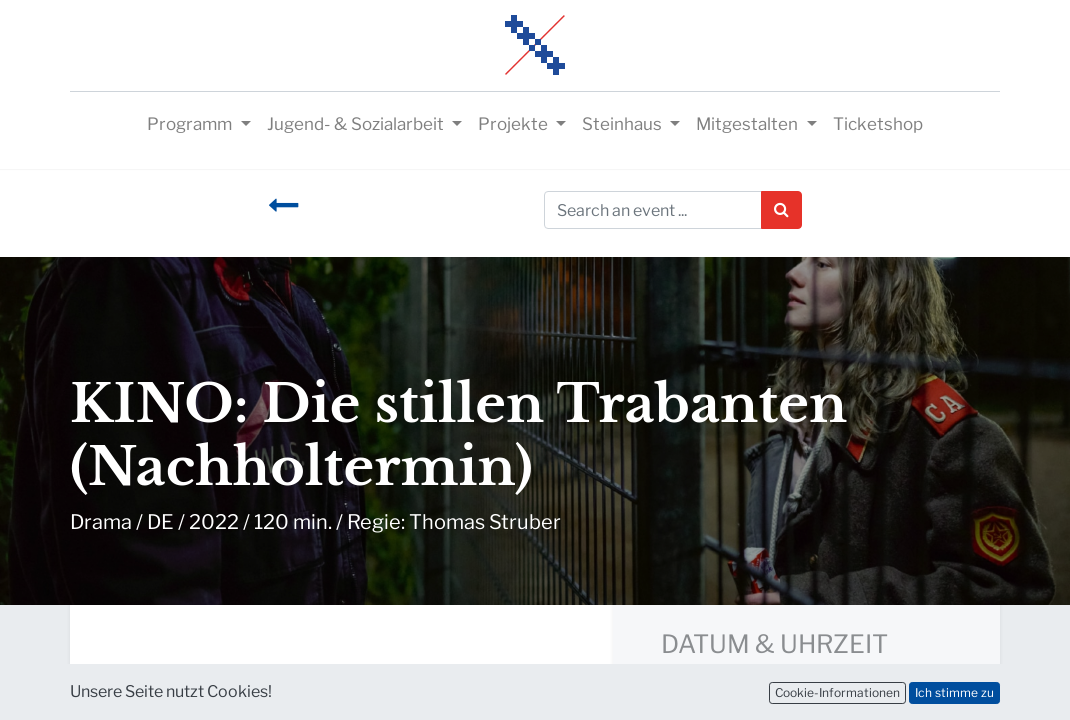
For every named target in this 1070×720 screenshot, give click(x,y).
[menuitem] (878, 125)
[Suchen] (781, 210)
